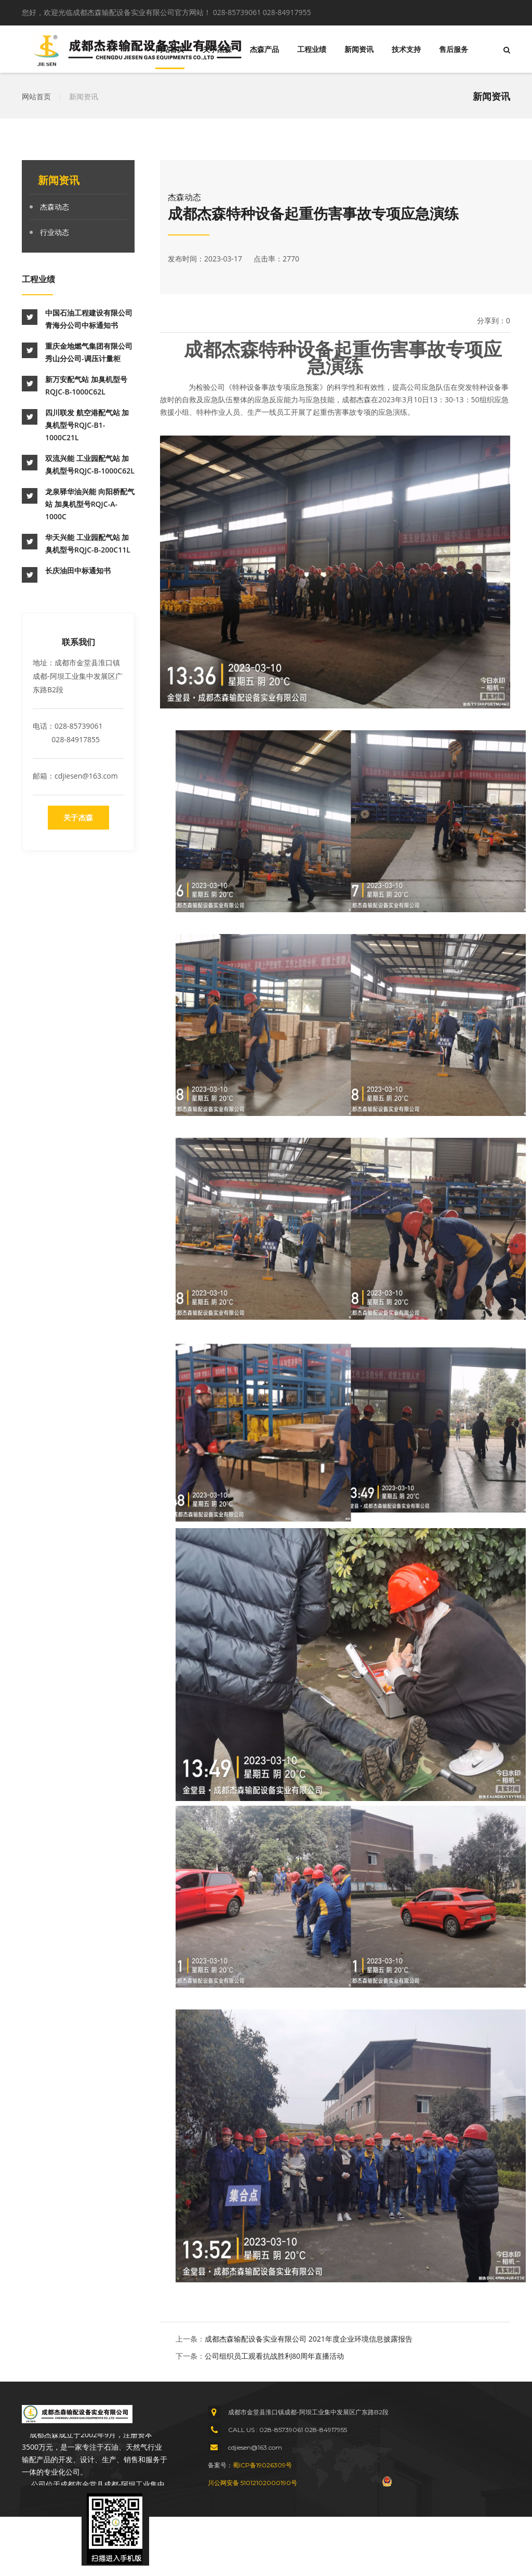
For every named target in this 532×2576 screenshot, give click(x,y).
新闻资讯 (359, 49)
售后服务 (453, 49)
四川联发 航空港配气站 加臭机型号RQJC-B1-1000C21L (87, 425)
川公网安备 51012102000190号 (252, 2483)
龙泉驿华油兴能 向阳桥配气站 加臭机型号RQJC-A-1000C (90, 504)
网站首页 (169, 49)
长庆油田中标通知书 (78, 570)
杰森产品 (264, 49)
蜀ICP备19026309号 (262, 2465)
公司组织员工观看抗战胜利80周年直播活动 (274, 2356)
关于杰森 (217, 49)
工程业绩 (311, 49)
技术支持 (406, 49)
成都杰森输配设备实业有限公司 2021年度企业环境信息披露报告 (309, 2339)
